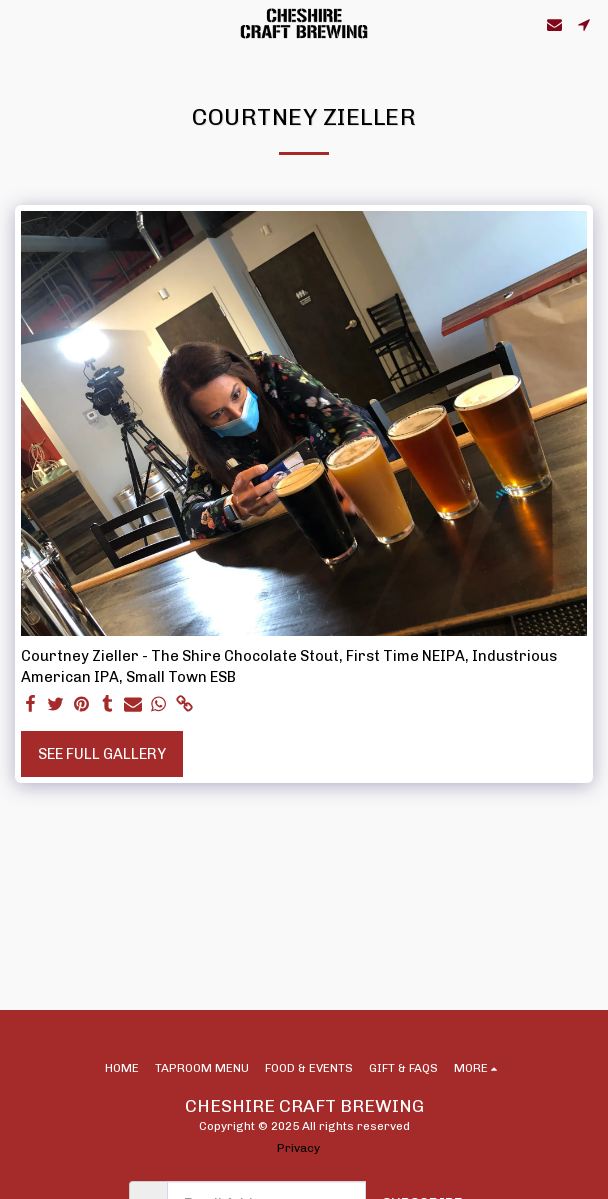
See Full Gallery (102, 754)
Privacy (298, 1148)
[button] (22, 24)
